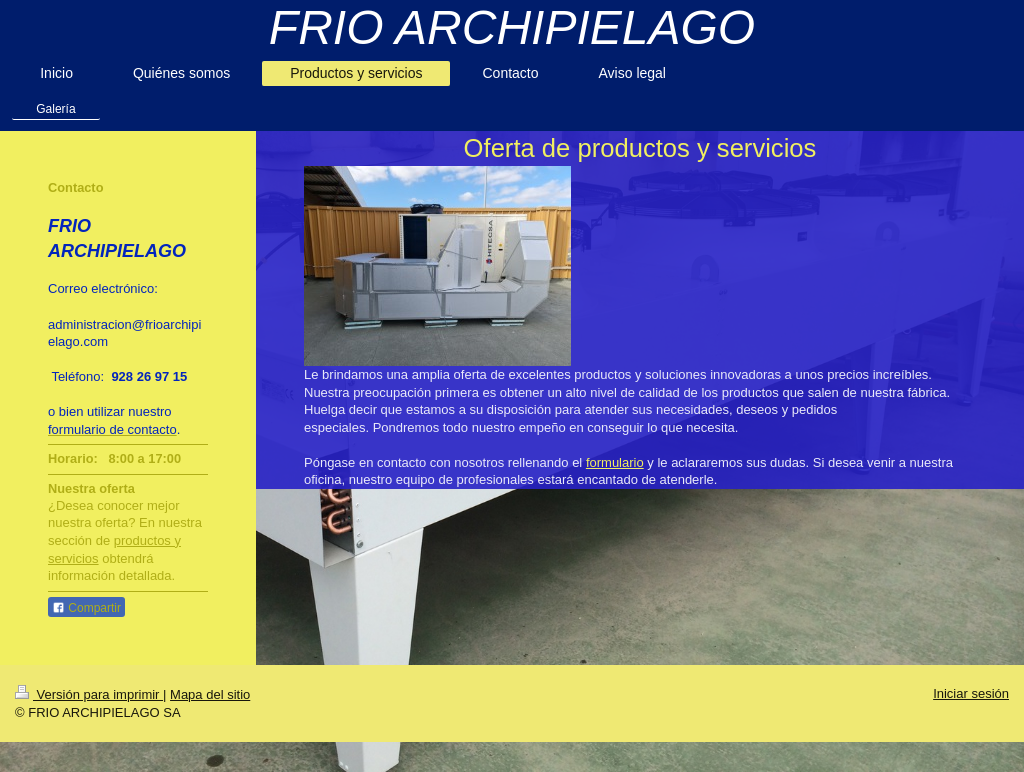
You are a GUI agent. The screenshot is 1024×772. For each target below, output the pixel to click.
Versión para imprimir (89, 694)
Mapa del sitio (210, 694)
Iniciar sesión (971, 693)
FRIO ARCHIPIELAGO (512, 27)
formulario (615, 462)
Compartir (86, 608)
